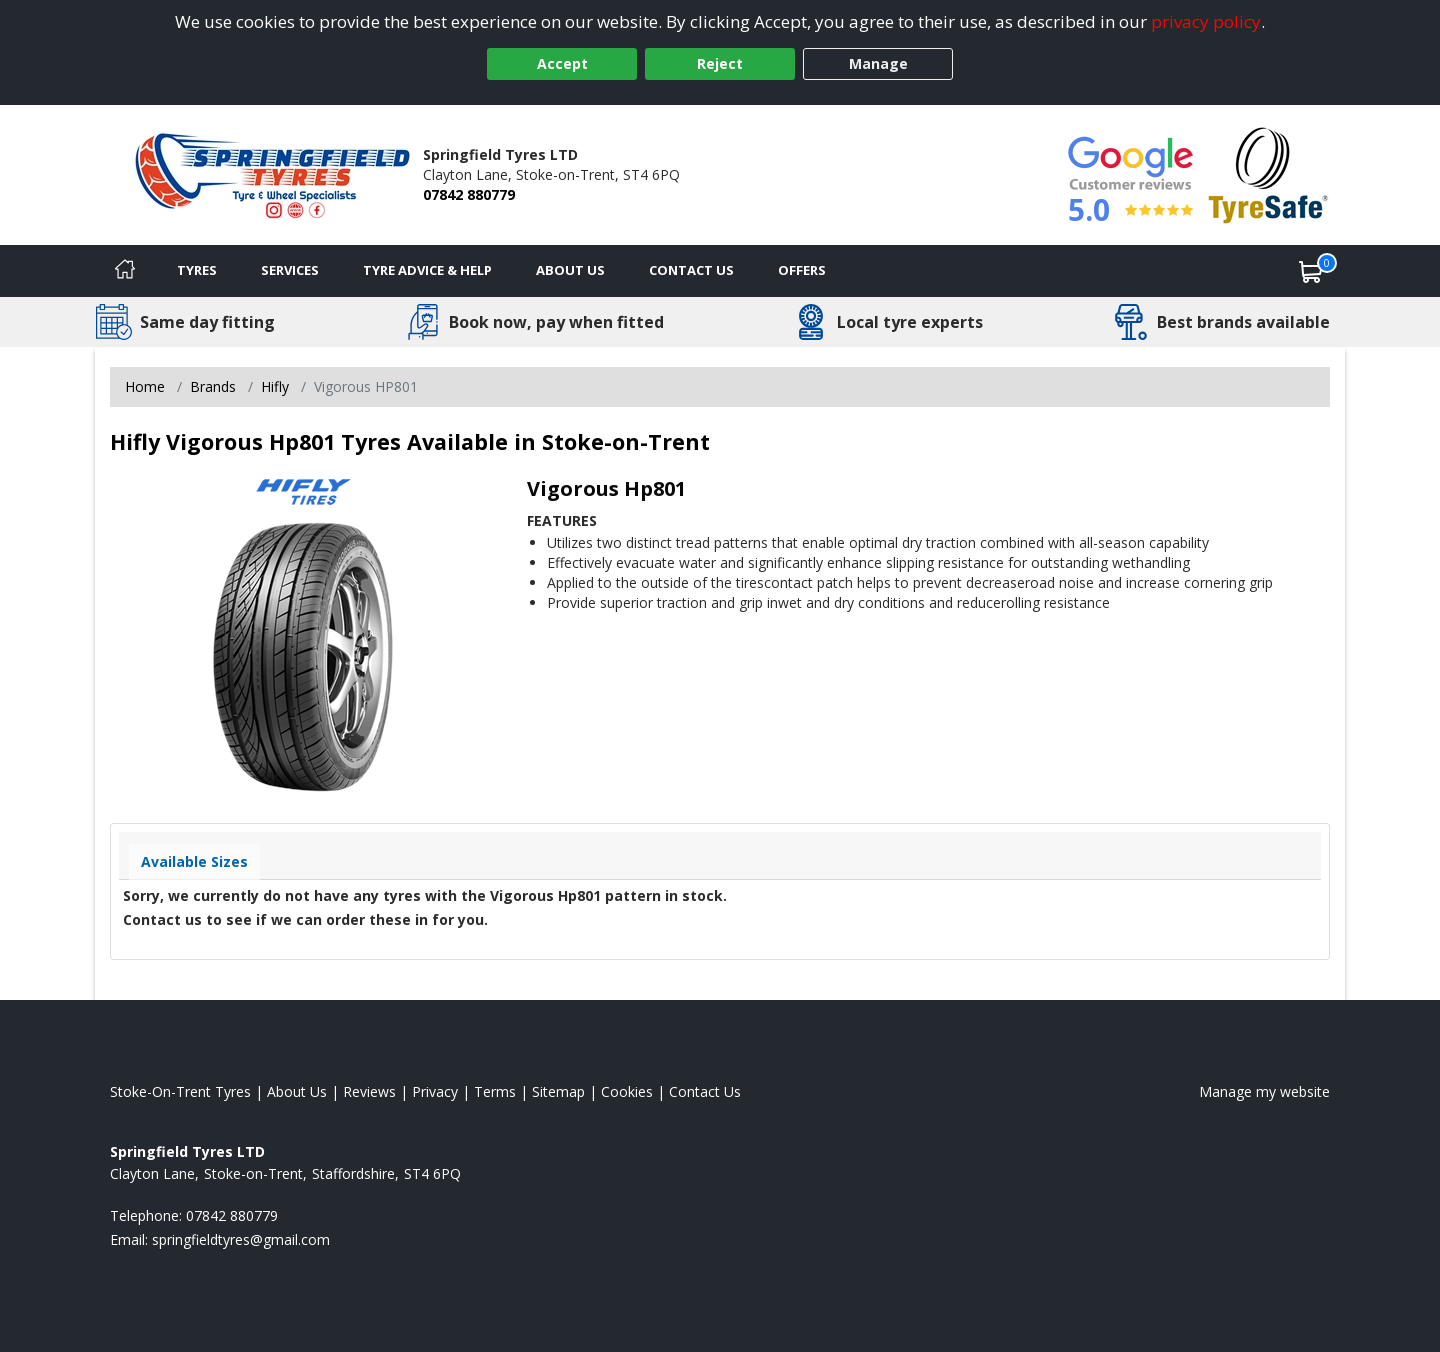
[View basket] (1311, 271)
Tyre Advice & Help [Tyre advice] (427, 270)
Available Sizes (194, 861)
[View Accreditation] (1268, 173)
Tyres (197, 270)
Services (290, 270)
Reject (720, 63)
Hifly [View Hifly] (275, 386)
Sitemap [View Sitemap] (558, 1091)
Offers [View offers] (802, 270)
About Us (570, 270)
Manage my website (1264, 1091)
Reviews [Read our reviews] (369, 1091)
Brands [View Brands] (213, 386)
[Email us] (241, 1239)
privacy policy (1206, 21)
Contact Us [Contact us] (691, 270)
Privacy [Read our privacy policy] (435, 1091)
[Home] (125, 271)
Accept (562, 63)
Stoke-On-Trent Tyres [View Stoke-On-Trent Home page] (180, 1091)
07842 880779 (469, 194)
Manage (878, 63)
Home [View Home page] (145, 386)
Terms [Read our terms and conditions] (495, 1091)
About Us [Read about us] (297, 1091)
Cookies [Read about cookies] (627, 1091)
